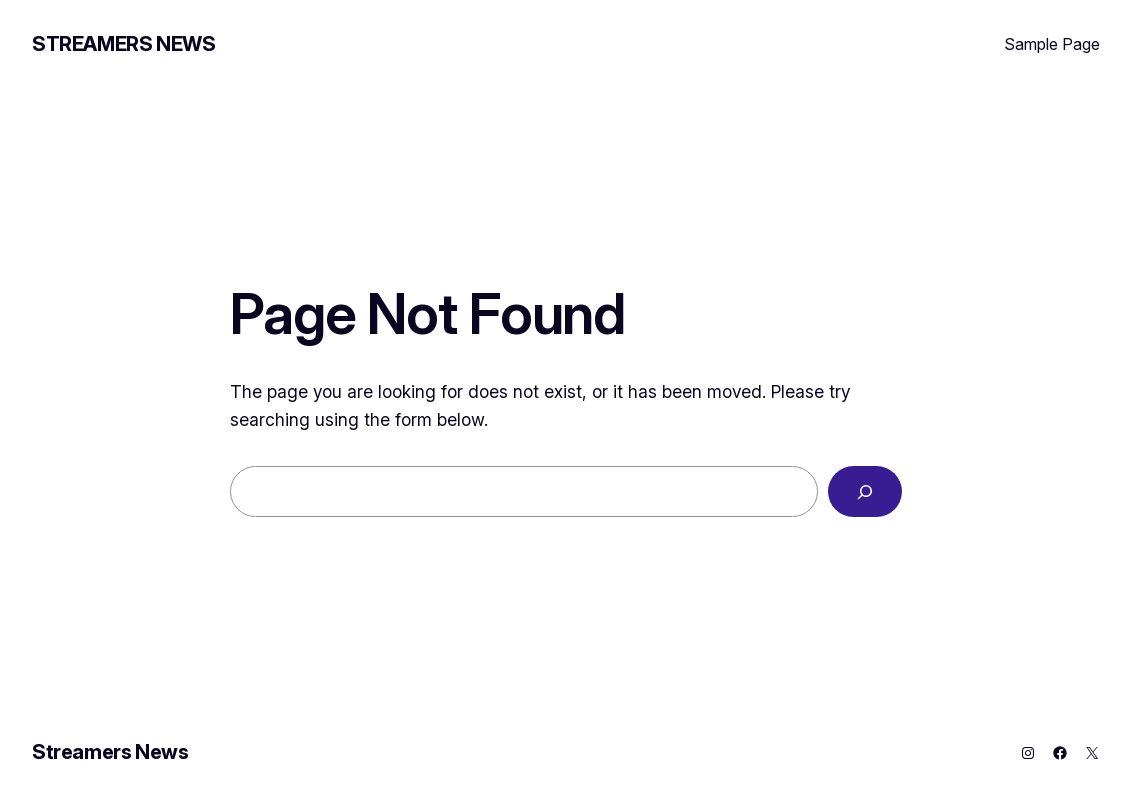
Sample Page (1052, 44)
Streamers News (123, 44)
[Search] (865, 491)
